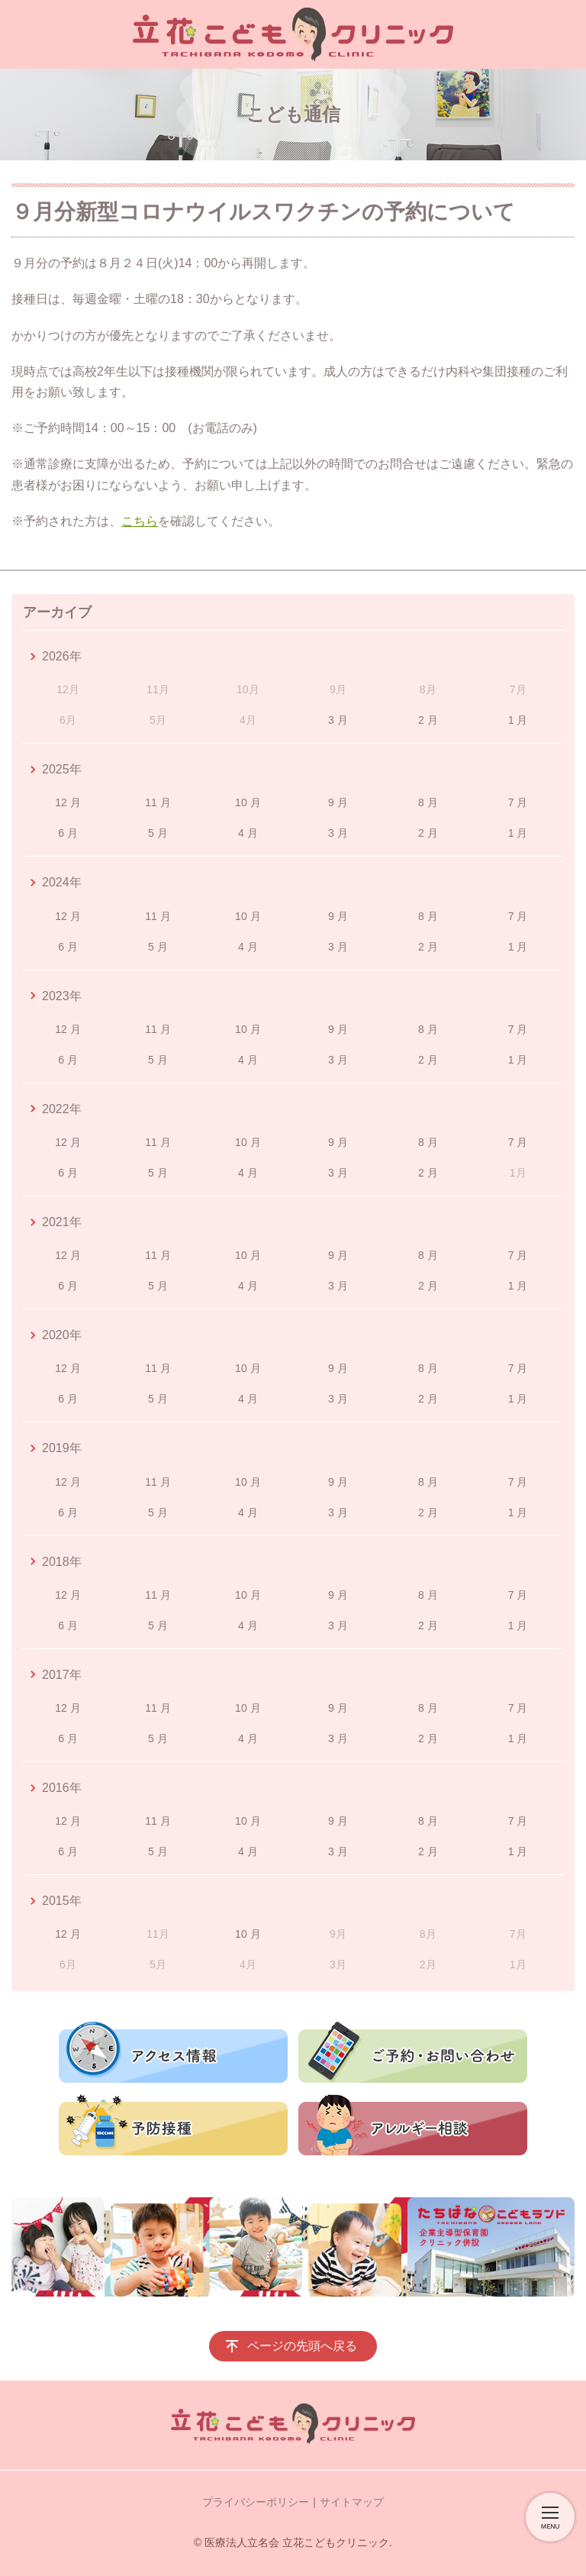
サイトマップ (352, 2502)
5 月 (158, 833)
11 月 (157, 802)
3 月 (338, 720)
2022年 (62, 1108)
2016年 (62, 1787)
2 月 (428, 720)
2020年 (62, 1334)
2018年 (62, 1561)
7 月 (518, 802)
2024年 (62, 882)
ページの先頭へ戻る (302, 2345)
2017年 (62, 1674)
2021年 (62, 1221)
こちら (139, 521)
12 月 (67, 802)
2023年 (62, 995)
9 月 (338, 802)
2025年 (62, 769)
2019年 (62, 1447)
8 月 (428, 802)
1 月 (518, 720)
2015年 (62, 1900)
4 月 (248, 833)
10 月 (247, 802)
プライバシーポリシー (255, 2502)
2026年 (62, 656)
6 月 (68, 833)
